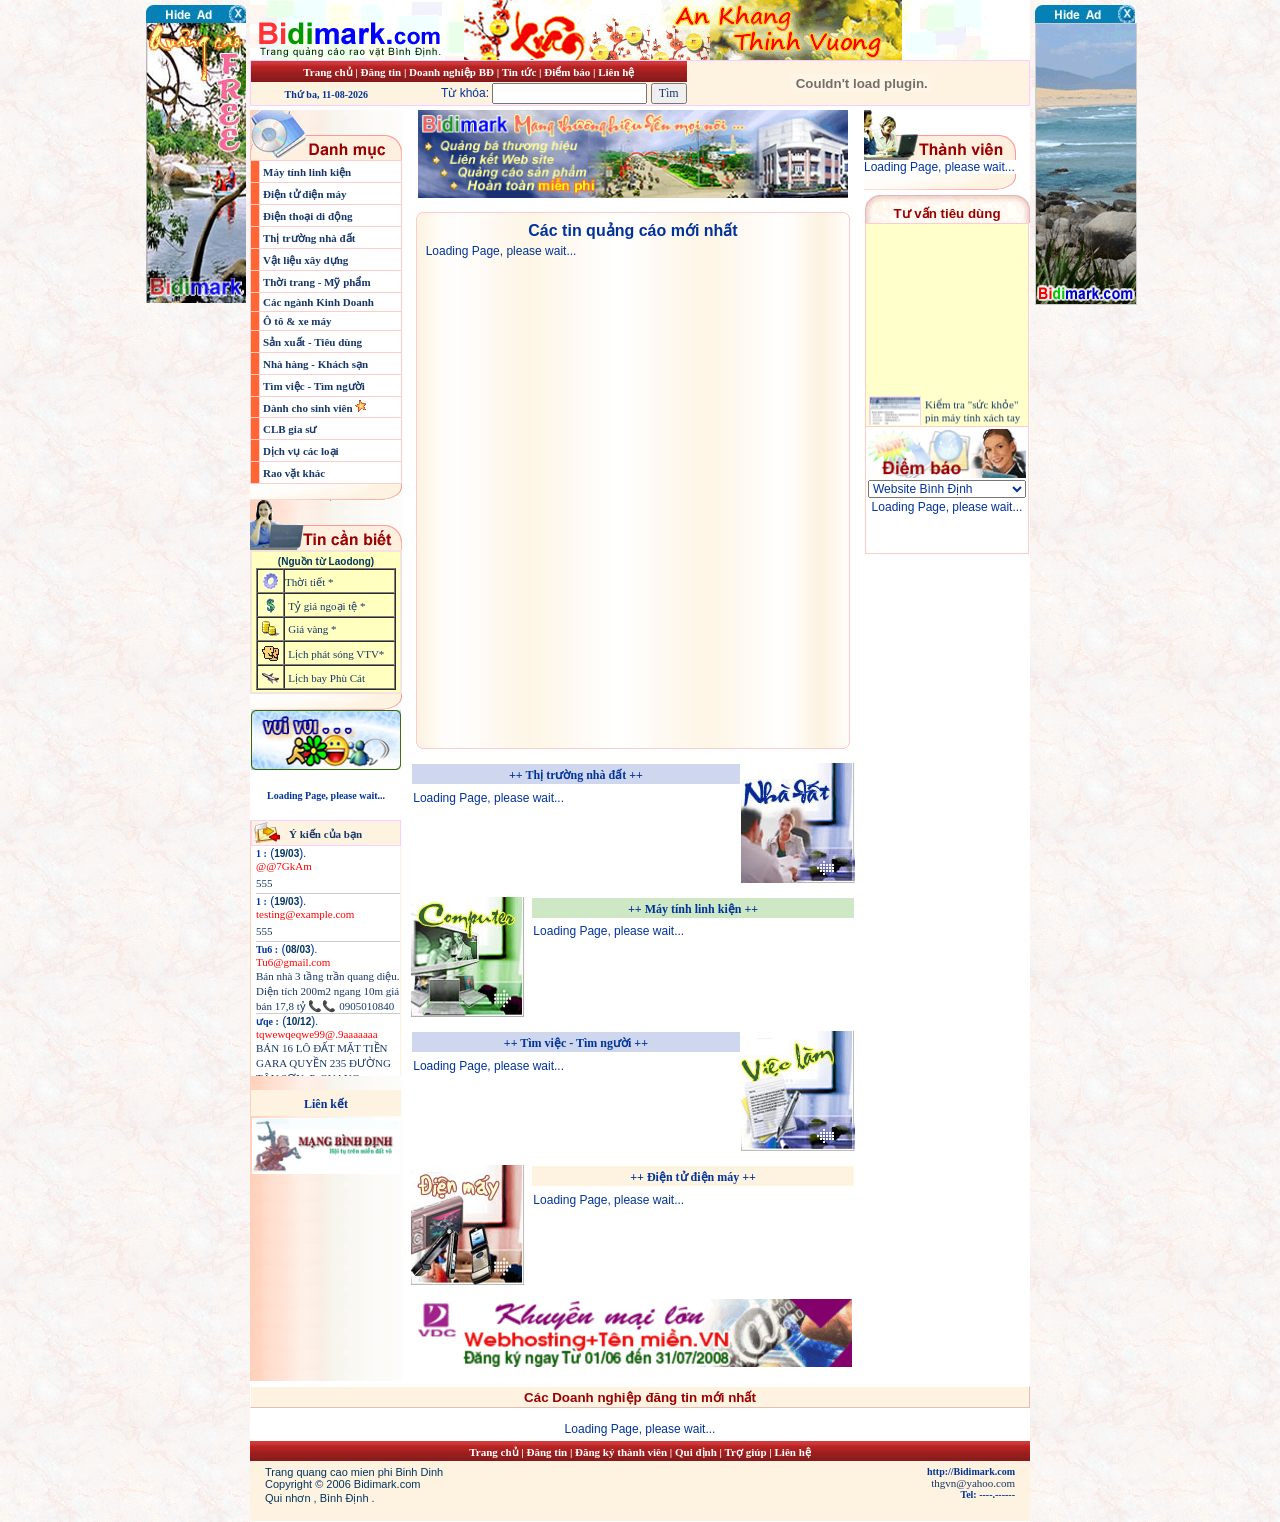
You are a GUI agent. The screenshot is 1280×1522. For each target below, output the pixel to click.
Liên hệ (616, 72)
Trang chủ (327, 72)
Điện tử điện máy (305, 194)
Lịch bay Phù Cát (326, 678)
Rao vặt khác (294, 473)
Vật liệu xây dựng (305, 260)
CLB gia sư (289, 429)
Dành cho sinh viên (309, 408)
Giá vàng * (312, 629)
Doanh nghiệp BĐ (453, 72)
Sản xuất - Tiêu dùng (312, 342)
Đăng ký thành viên (621, 1452)
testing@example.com (305, 914)
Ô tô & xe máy (297, 321)
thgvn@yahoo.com (973, 1483)
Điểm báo (567, 72)
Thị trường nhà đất (309, 238)
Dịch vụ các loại (301, 451)
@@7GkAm (284, 866)
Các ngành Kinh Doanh (318, 302)
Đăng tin (380, 72)
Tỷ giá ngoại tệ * (326, 606)
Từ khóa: (546, 93)
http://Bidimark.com (971, 1471)
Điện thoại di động (308, 216)
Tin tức (520, 72)
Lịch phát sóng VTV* (336, 654)
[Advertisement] (1095, 425)
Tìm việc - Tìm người (314, 386)
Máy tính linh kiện (307, 172)
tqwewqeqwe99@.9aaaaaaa (317, 1034)
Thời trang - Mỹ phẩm (317, 282)
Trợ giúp (747, 1452)
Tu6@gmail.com (293, 962)
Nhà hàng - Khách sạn (315, 364)
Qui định (696, 1452)
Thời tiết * (309, 582)
